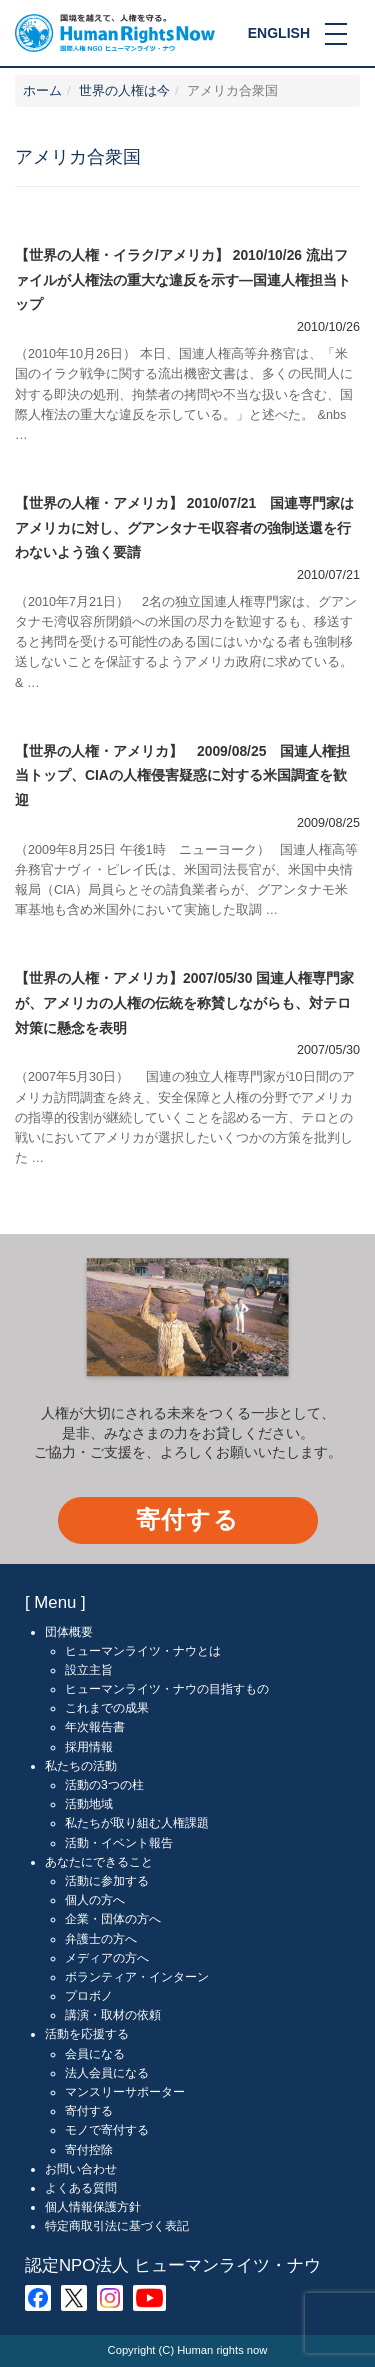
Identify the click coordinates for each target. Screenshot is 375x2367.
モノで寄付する (107, 2130)
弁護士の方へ (101, 1939)
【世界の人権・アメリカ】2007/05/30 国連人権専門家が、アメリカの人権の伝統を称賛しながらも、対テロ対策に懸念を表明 (184, 1002)
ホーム (42, 91)
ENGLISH (279, 33)
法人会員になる (107, 2073)
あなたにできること (99, 1862)
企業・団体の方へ (113, 1919)
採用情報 (89, 1747)
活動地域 (89, 1804)
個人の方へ (95, 1900)
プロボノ (89, 1996)
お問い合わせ (81, 2169)
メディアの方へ (107, 1958)
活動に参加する (107, 1881)
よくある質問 (81, 2188)
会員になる (95, 2054)
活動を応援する (87, 2034)
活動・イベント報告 (119, 1843)
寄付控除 (89, 2150)
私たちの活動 (81, 1766)
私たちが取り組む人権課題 (137, 1823)
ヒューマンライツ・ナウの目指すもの (167, 1689)
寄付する (187, 1519)
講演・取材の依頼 (113, 2015)
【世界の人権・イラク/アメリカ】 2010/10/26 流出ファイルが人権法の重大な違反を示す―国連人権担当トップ (183, 279)
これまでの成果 (107, 1708)
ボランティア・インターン (137, 1977)
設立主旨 (89, 1670)
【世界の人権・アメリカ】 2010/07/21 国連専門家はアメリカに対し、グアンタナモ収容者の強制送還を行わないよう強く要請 (184, 527)
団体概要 (69, 1632)
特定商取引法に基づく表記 (117, 2226)
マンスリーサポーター (125, 2092)
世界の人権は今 (124, 91)
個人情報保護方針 (93, 2207)
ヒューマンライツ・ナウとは (143, 1651)
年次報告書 (95, 1727)
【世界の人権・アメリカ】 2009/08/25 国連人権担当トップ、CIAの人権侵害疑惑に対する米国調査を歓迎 (182, 775)
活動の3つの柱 (104, 1785)
